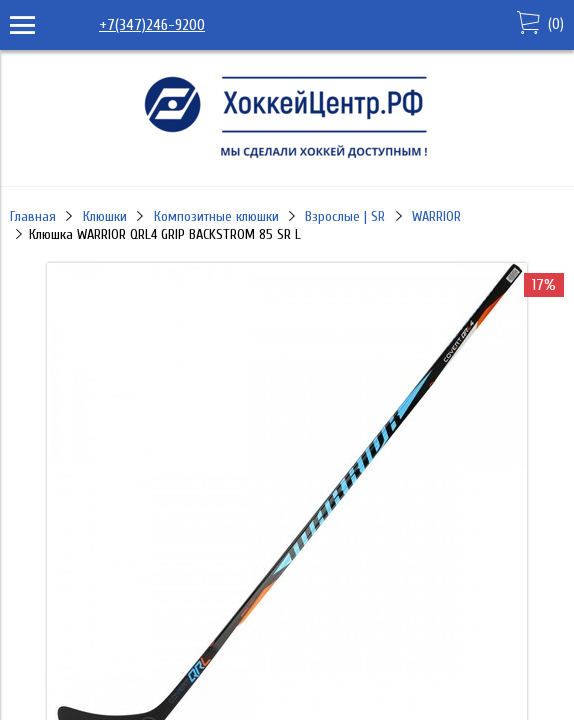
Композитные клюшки (216, 216)
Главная (33, 216)
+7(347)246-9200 (152, 25)
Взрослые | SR (345, 216)
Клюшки (105, 216)
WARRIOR (436, 216)
